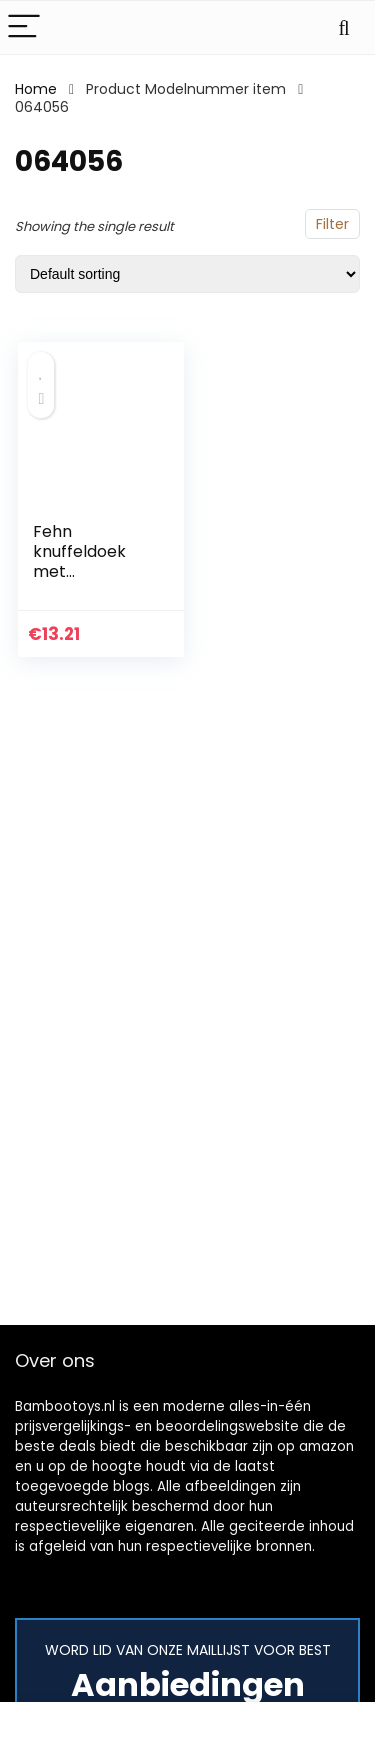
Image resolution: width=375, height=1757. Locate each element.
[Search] (344, 27)
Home (36, 89)
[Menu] (24, 27)
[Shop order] (187, 274)
